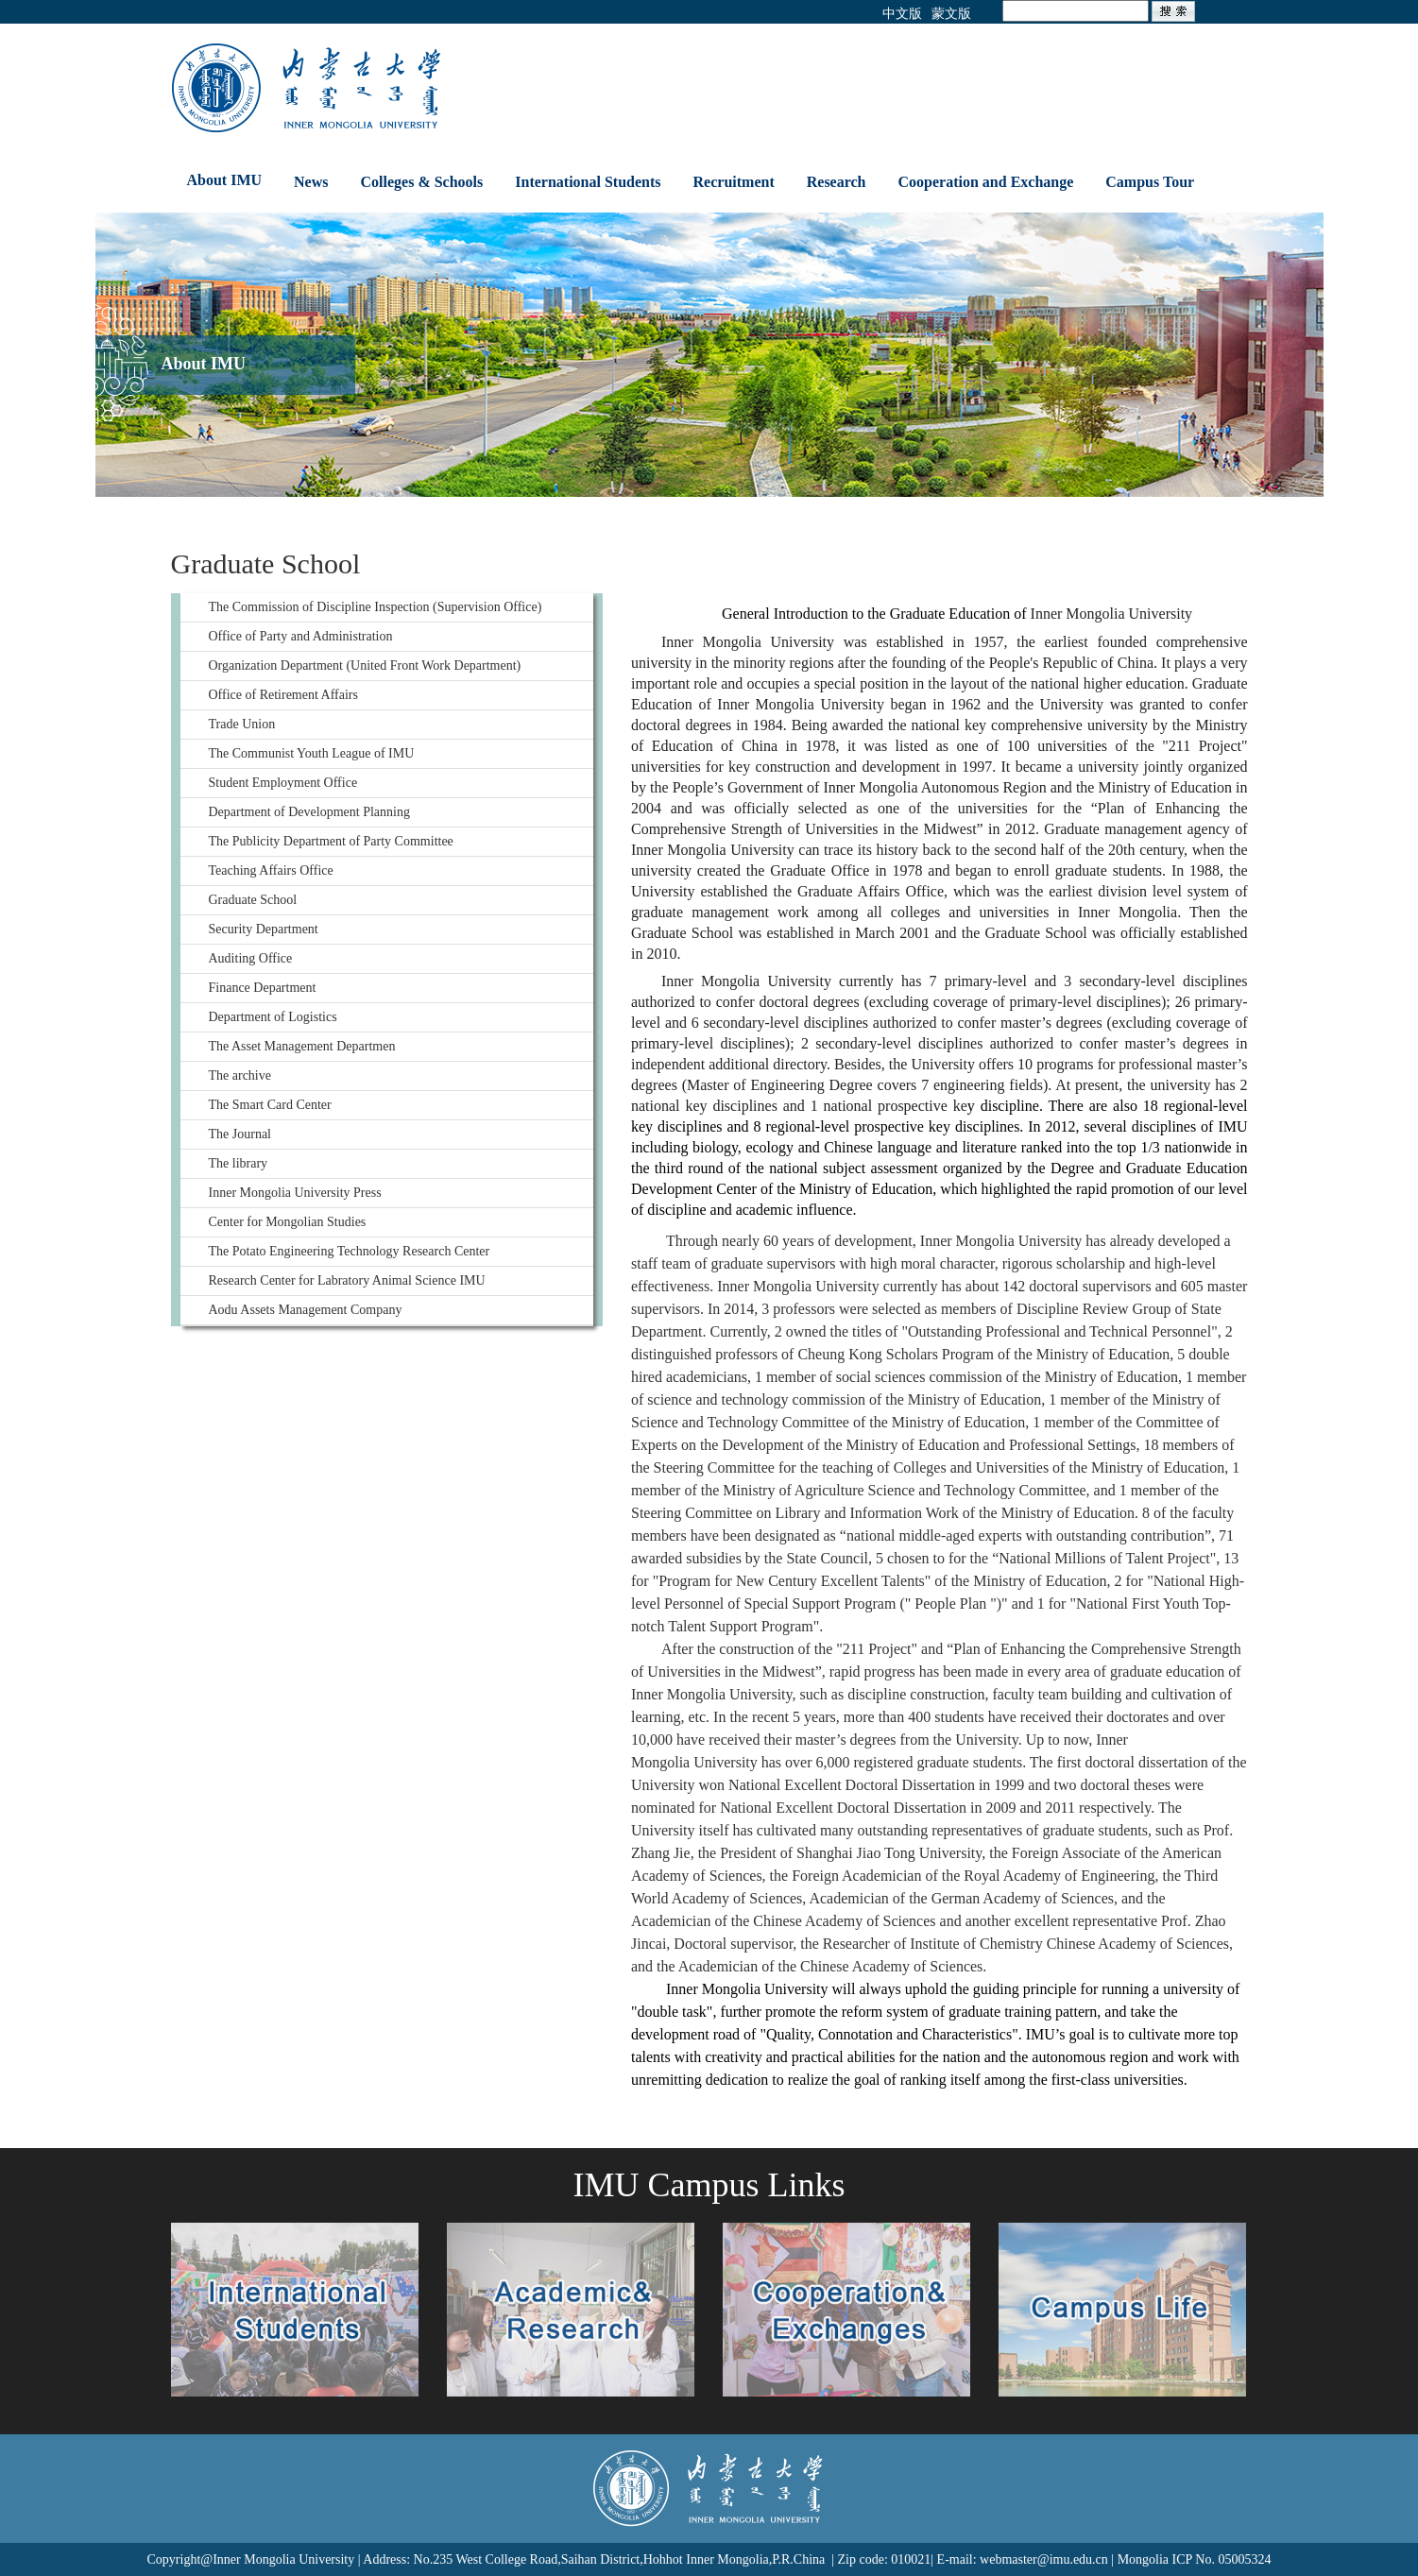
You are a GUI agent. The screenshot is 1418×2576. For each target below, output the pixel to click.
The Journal (240, 1134)
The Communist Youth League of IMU (312, 753)
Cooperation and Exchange (986, 182)
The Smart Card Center (270, 1105)
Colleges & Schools (422, 182)
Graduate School (253, 900)
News (311, 182)
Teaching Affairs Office (271, 870)
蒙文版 (951, 14)
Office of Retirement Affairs (283, 695)
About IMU (225, 180)
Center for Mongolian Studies (288, 1222)
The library (238, 1163)
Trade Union (242, 724)
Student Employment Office (283, 783)
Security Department (263, 929)
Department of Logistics (273, 1017)
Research (836, 182)
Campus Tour (1149, 182)
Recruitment (734, 182)
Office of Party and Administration (301, 636)
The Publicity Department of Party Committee (331, 841)
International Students (587, 182)
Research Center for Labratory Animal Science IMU (347, 1280)
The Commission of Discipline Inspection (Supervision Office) (375, 607)
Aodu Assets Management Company (305, 1310)
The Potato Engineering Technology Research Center (349, 1251)
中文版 (902, 14)
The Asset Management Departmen (302, 1046)
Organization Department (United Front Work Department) (365, 665)
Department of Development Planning (309, 812)
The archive (240, 1075)
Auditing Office (251, 958)
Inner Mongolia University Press (295, 1193)
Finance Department (262, 988)
